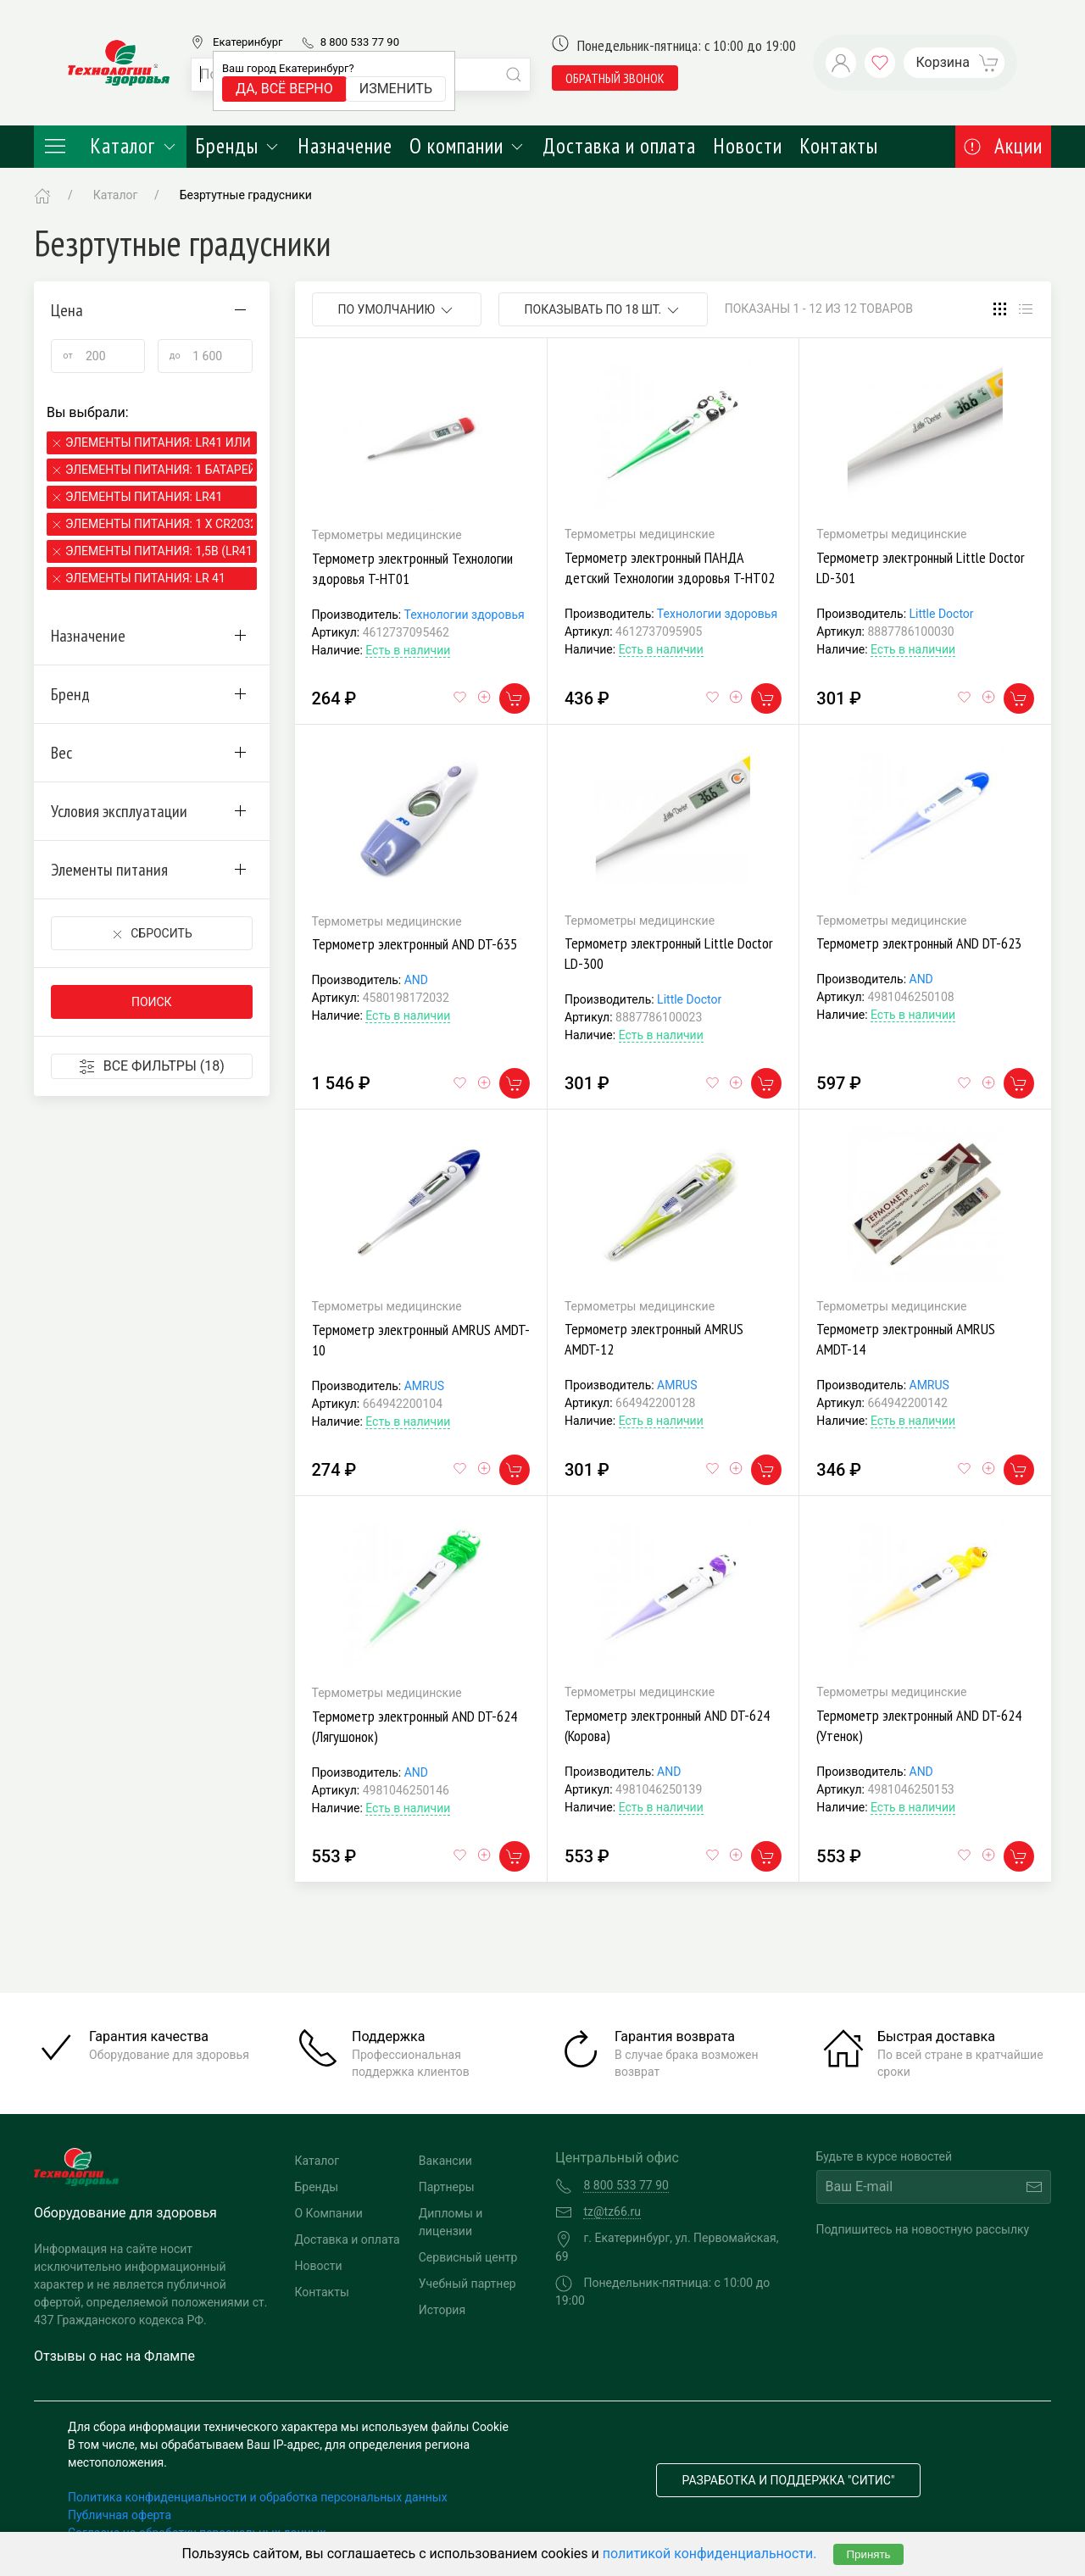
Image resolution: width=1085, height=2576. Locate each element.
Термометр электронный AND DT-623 (918, 943)
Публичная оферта (119, 2515)
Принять (868, 2554)
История (442, 2310)
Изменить (395, 89)
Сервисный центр (468, 2257)
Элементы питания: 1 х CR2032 (159, 524)
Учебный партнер (467, 2283)
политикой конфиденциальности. (710, 2553)
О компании (467, 145)
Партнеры (447, 2187)
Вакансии (445, 2160)
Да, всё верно (284, 89)
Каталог (110, 145)
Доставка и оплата (619, 145)
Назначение (345, 145)
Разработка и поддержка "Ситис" (788, 2480)
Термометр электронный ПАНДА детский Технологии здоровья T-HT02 (670, 567)
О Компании (329, 2213)
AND (416, 980)
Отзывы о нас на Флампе (114, 2356)
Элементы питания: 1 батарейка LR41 (159, 469)
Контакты (838, 145)
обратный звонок (615, 78)
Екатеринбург (247, 42)
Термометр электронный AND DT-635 (414, 944)
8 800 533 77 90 (359, 42)
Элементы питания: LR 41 (145, 578)
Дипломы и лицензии (451, 2222)
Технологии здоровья (463, 614)
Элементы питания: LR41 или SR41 (159, 442)
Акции (1003, 145)
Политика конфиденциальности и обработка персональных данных (258, 2497)
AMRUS (424, 1386)
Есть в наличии (407, 650)
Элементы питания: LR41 (143, 497)
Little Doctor (942, 613)
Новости (747, 145)
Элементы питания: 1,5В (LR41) (159, 551)
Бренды (238, 145)
